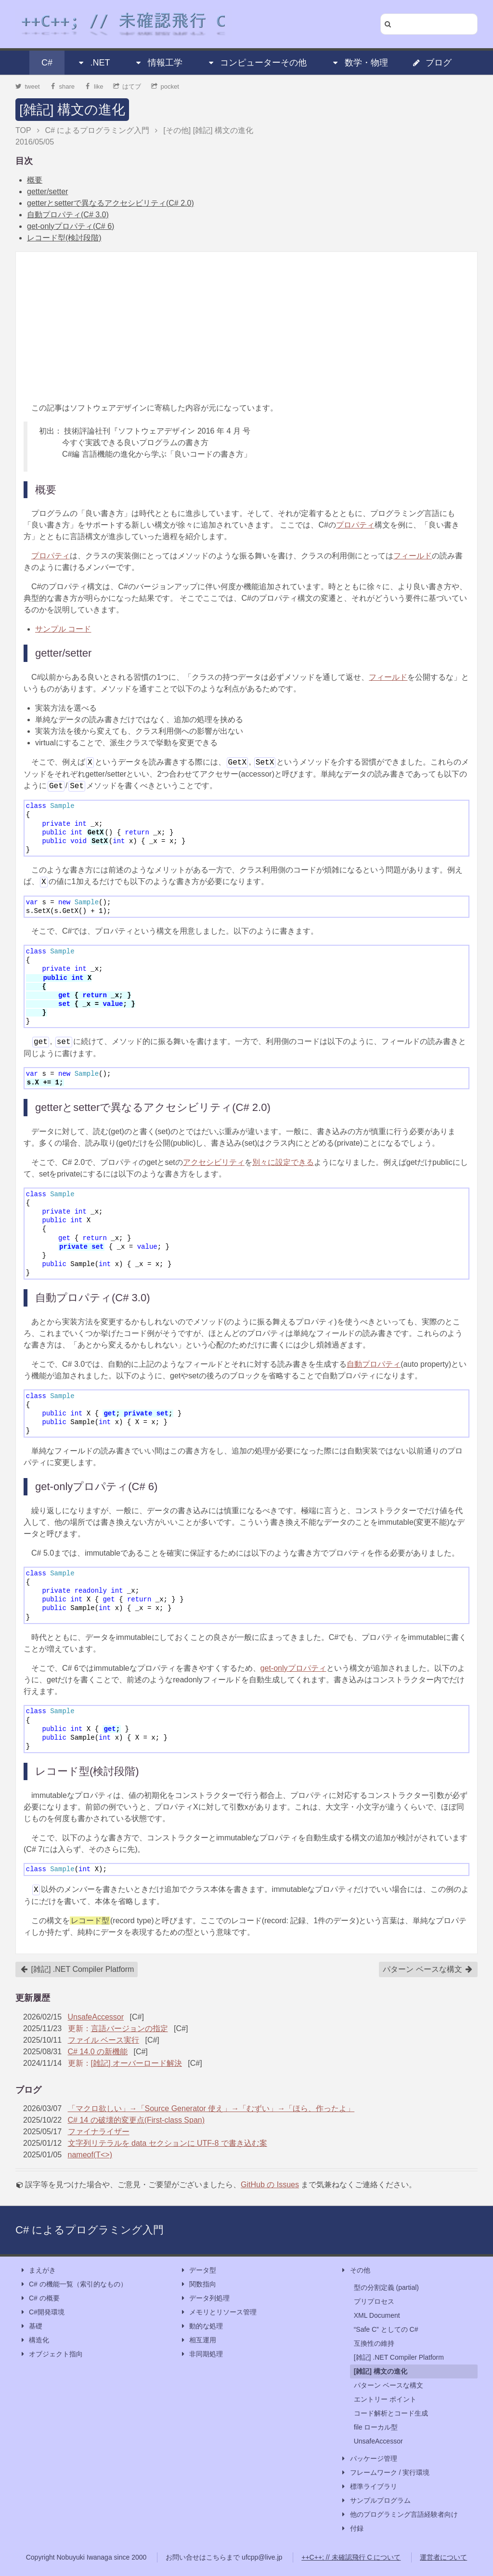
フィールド (412, 556)
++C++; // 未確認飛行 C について (351, 2557)
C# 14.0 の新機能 (98, 2052)
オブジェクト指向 (51, 2354)
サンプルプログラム (375, 2501)
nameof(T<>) (90, 2155)
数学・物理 (359, 63)
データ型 (198, 2270)
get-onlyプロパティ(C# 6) (70, 226)
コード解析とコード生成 (391, 2413)
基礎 (30, 2326)
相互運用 (198, 2340)
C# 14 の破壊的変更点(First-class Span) (136, 2120)
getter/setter (47, 191)
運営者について (443, 2557)
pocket (165, 86)
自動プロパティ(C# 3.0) (68, 215)
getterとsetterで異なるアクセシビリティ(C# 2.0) (110, 203)
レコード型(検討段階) (64, 238)
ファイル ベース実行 (103, 2040)
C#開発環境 (42, 2312)
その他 (355, 2270)
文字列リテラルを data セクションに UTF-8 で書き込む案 (167, 2143)
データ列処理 (205, 2298)
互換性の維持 (374, 2343)
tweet (27, 86)
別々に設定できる (283, 1162)
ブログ (432, 63)
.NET (93, 63)
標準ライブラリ (368, 2487)
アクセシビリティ (214, 1162)
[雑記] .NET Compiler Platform (77, 1969)
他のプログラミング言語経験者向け (399, 2515)
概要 (34, 180)
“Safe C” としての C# (386, 2329)
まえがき (37, 2270)
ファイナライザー (99, 2131)
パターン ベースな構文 (428, 1969)
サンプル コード (63, 629)
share (62, 86)
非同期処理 (201, 2354)
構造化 (34, 2340)
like (94, 86)
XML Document (377, 2315)
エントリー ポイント (385, 2399)
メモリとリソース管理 (218, 2312)
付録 (351, 2528)
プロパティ (355, 525)
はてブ (127, 86)
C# (46, 62)
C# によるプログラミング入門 (89, 2230)
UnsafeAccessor (96, 2017)
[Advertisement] (246, 327)
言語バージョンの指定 (129, 2028)
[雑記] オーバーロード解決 (136, 2063)
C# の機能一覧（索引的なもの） (73, 2284)
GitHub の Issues (270, 2184)
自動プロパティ (374, 1364)
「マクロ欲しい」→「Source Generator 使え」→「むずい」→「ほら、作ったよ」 (211, 2108)
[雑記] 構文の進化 (72, 109)
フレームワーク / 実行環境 (385, 2473)
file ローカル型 (376, 2427)
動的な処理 (201, 2326)
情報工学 (158, 63)
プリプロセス (374, 2301)
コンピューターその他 (257, 63)
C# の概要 (39, 2298)
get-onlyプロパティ (293, 1668)
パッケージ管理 (368, 2459)
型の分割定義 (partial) (386, 2287)
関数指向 (198, 2284)
